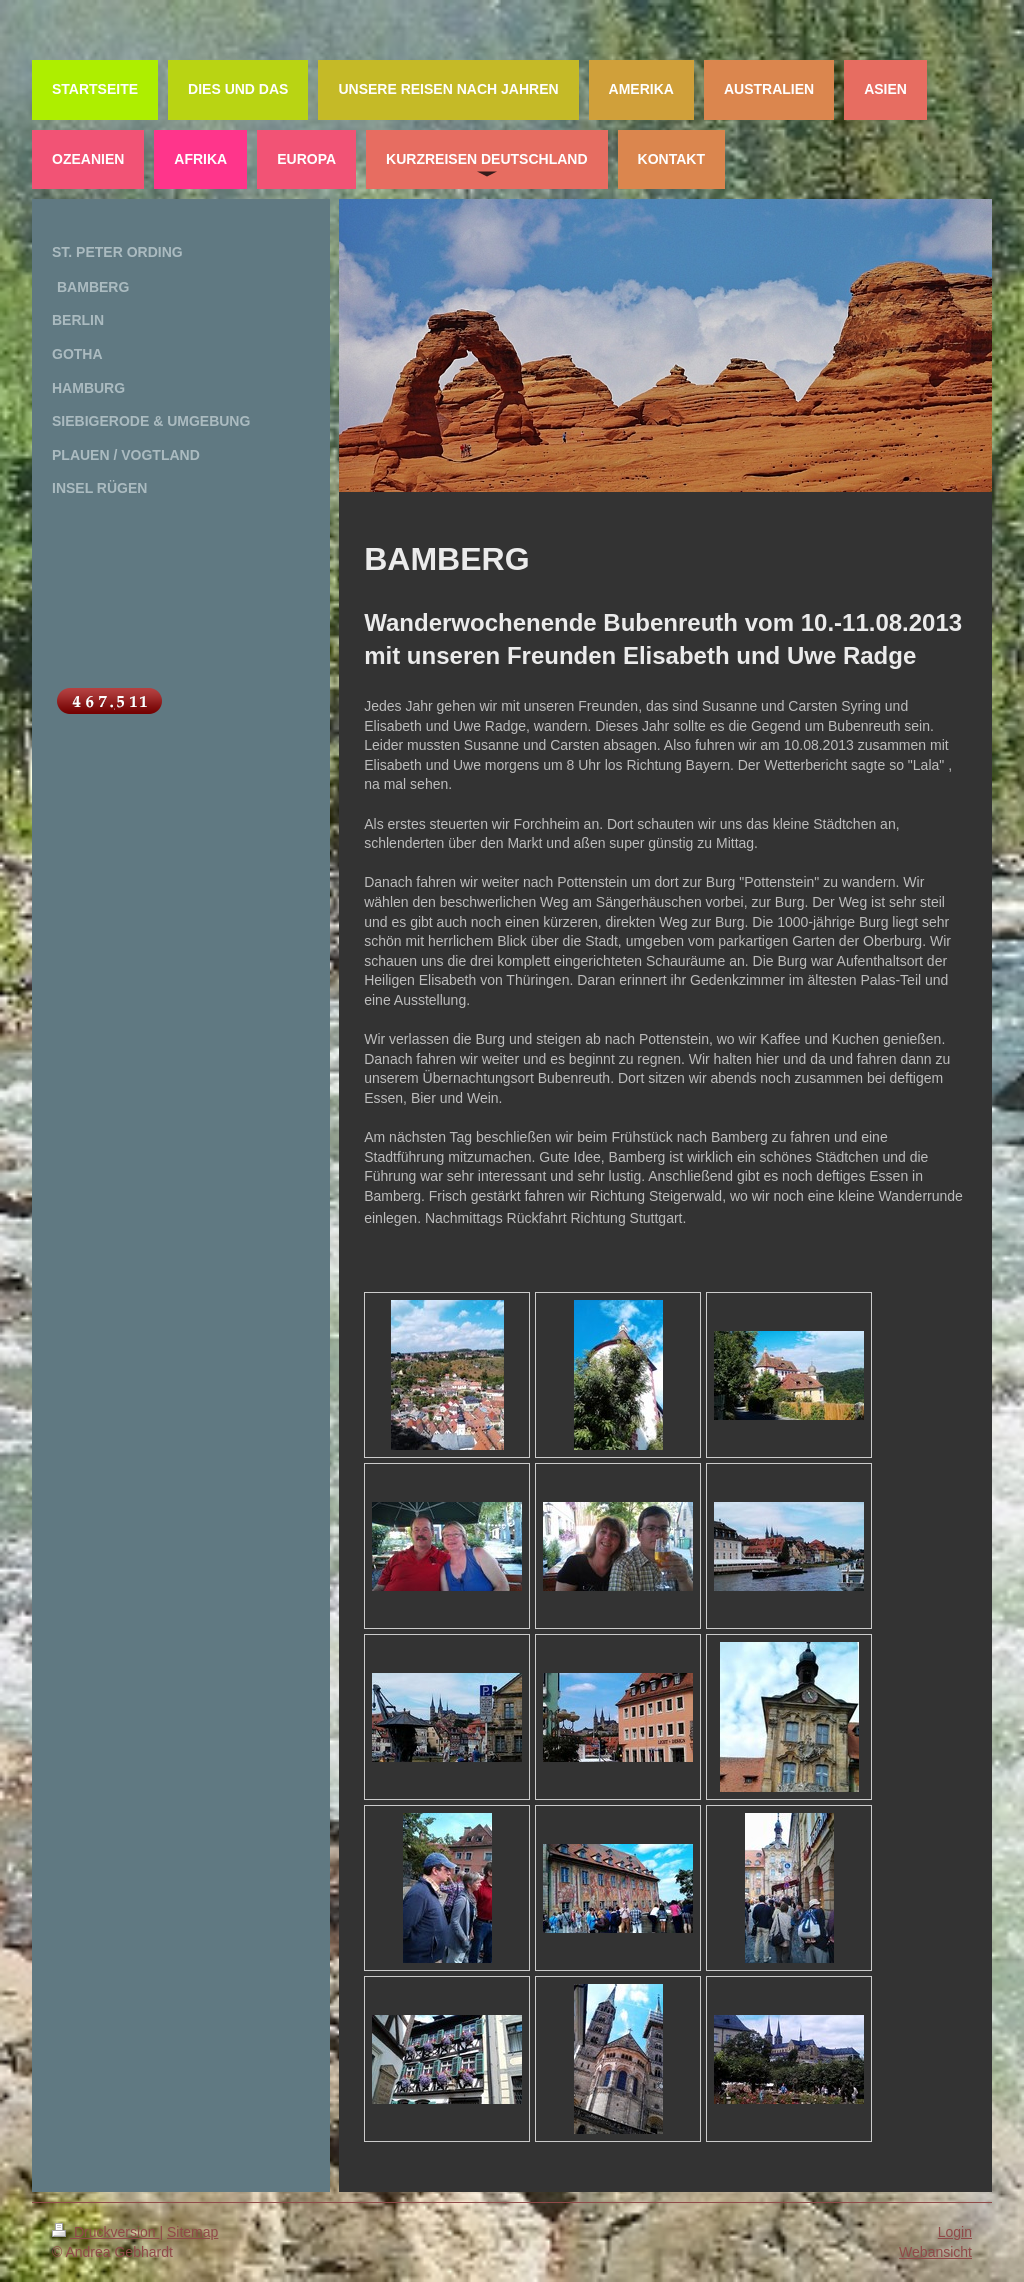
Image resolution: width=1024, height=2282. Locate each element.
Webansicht (935, 2252)
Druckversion (105, 2232)
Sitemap (192, 2232)
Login (955, 2232)
